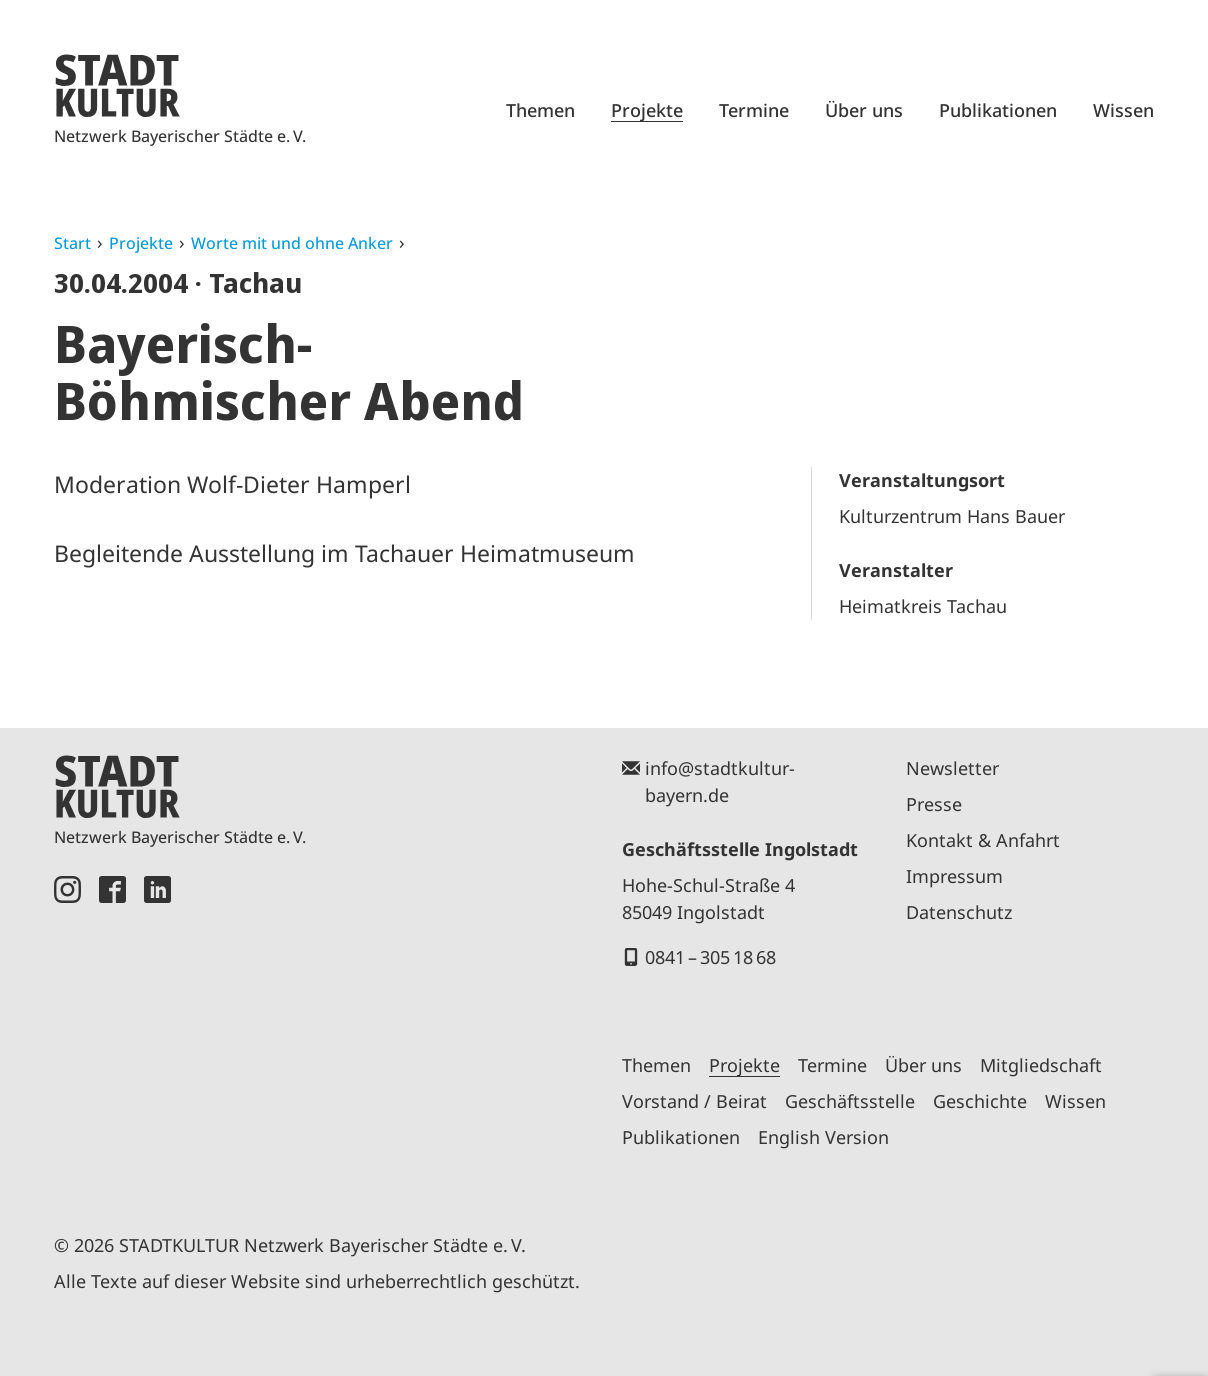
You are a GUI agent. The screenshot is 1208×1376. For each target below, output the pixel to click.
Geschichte (980, 1101)
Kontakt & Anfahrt (983, 840)
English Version (823, 1137)
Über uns (864, 110)
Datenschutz (959, 912)
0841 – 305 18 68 (710, 957)
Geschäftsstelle (850, 1101)
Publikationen (998, 110)
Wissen (1123, 110)
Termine (754, 110)
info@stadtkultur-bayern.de (720, 781)
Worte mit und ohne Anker (292, 243)
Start (72, 243)
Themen (540, 110)
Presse (934, 804)
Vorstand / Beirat (694, 1101)
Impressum (954, 876)
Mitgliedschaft (1041, 1065)
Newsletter (952, 768)
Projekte (647, 110)
